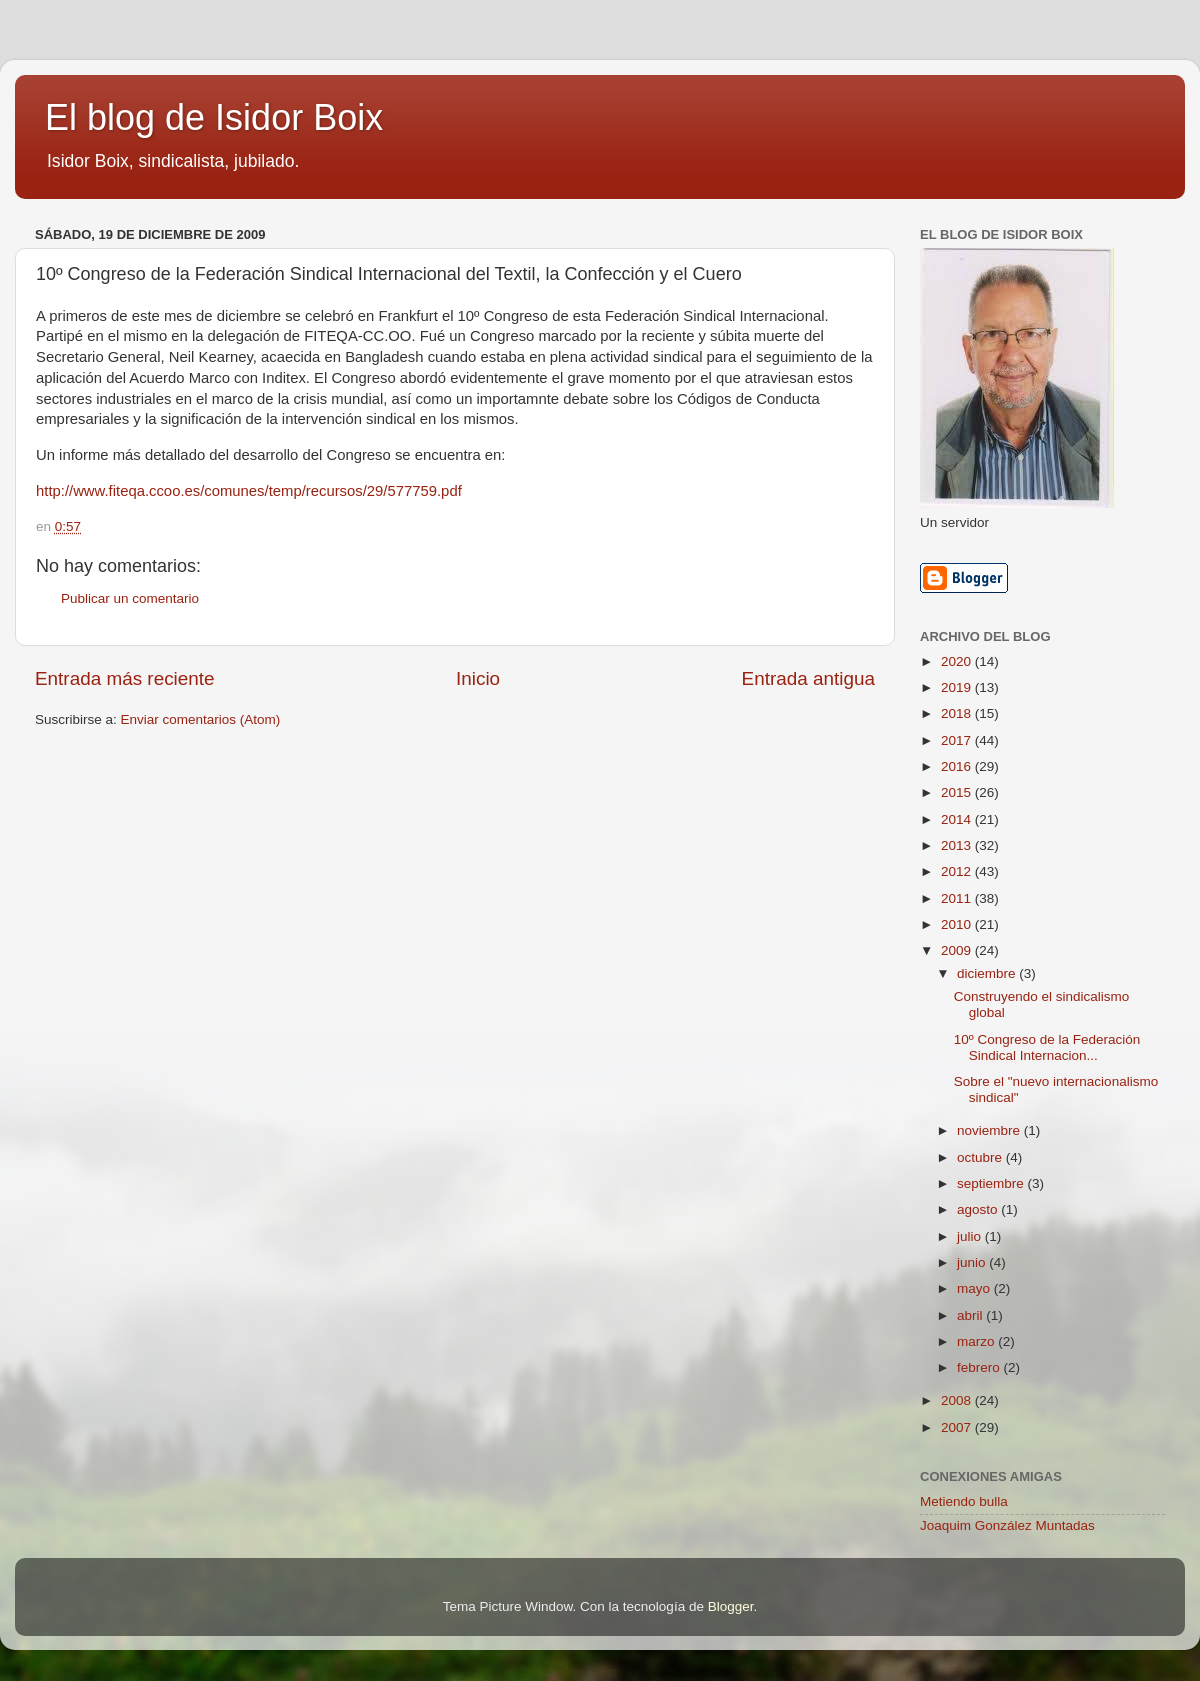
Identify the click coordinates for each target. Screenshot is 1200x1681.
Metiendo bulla (964, 1501)
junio (973, 1262)
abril (971, 1315)
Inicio (478, 678)
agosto (979, 1209)
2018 (958, 713)
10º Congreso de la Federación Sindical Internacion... (1047, 1047)
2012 (958, 871)
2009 (958, 950)
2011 (958, 898)
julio (971, 1236)
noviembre (990, 1130)
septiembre (992, 1183)
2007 (958, 1427)
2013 (958, 845)
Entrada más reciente (125, 678)
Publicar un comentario (130, 598)
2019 (958, 687)
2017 (958, 740)
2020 (958, 661)
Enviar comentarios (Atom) (201, 719)
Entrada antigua (808, 678)
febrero (980, 1367)
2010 (958, 924)
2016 (958, 766)
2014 (958, 819)
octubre (981, 1157)
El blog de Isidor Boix (214, 117)
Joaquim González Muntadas (1007, 1525)
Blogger (731, 1606)
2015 (958, 792)
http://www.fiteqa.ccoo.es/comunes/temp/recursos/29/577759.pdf (249, 491)
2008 (958, 1400)
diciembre (988, 973)
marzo (977, 1341)
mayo (975, 1288)
